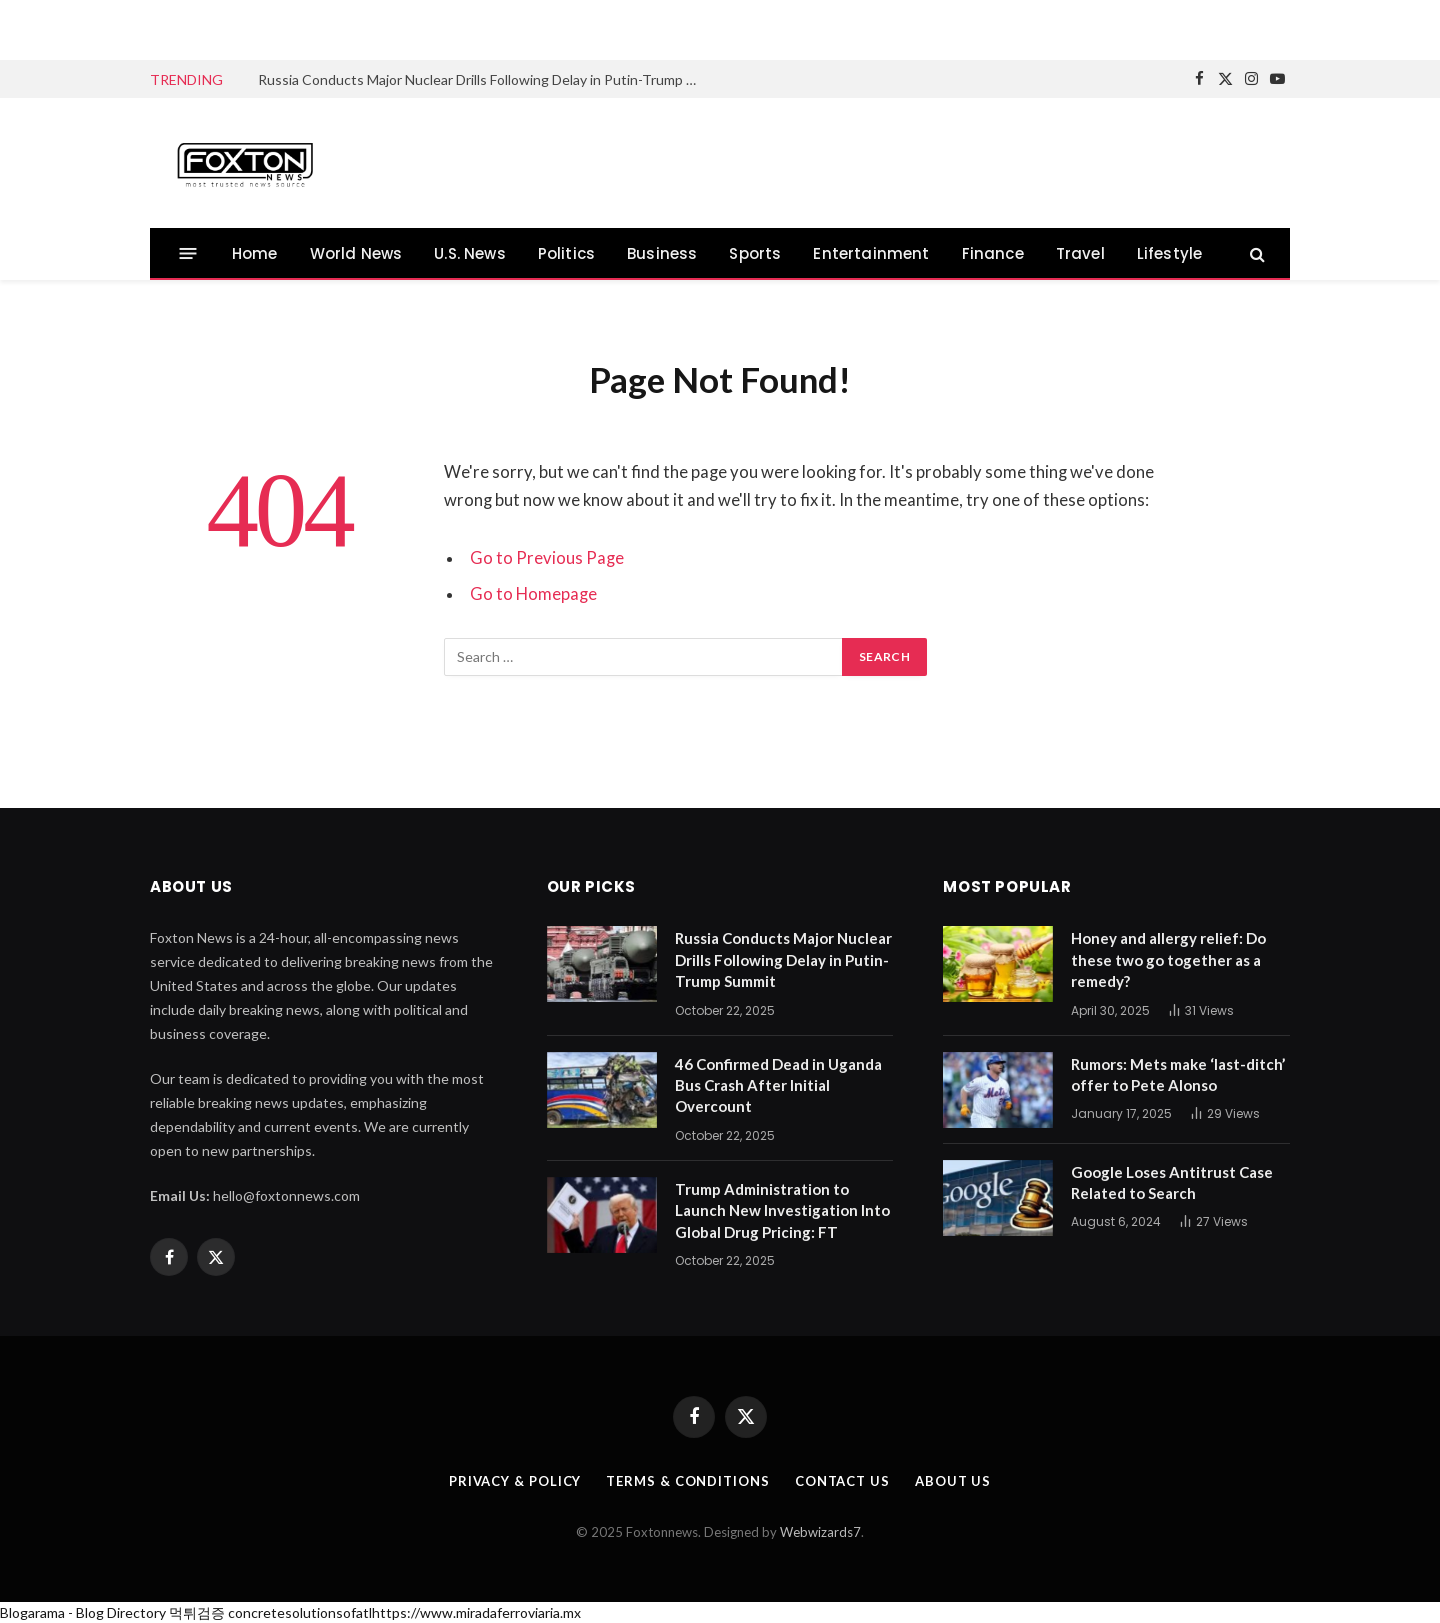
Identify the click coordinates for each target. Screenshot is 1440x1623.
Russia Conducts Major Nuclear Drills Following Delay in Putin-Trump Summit (483, 79)
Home (255, 253)
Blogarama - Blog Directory (83, 1612)
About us (953, 1481)
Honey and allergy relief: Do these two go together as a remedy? (1168, 959)
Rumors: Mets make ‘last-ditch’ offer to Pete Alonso (1178, 1074)
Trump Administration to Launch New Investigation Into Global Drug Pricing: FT (782, 1210)
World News (356, 253)
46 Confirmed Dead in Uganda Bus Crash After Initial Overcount (778, 1085)
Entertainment (871, 253)
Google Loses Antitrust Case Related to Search (1172, 1182)
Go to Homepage (533, 594)
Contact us (842, 1481)
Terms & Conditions (687, 1481)
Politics (566, 253)
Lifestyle (1170, 253)
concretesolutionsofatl (300, 1612)
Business (662, 253)
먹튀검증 (197, 1612)
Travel (1080, 253)
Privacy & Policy (515, 1481)
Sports (755, 253)
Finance (993, 253)
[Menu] (188, 253)
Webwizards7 (820, 1532)
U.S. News (470, 253)
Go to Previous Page (547, 558)
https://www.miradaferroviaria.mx (476, 1612)
